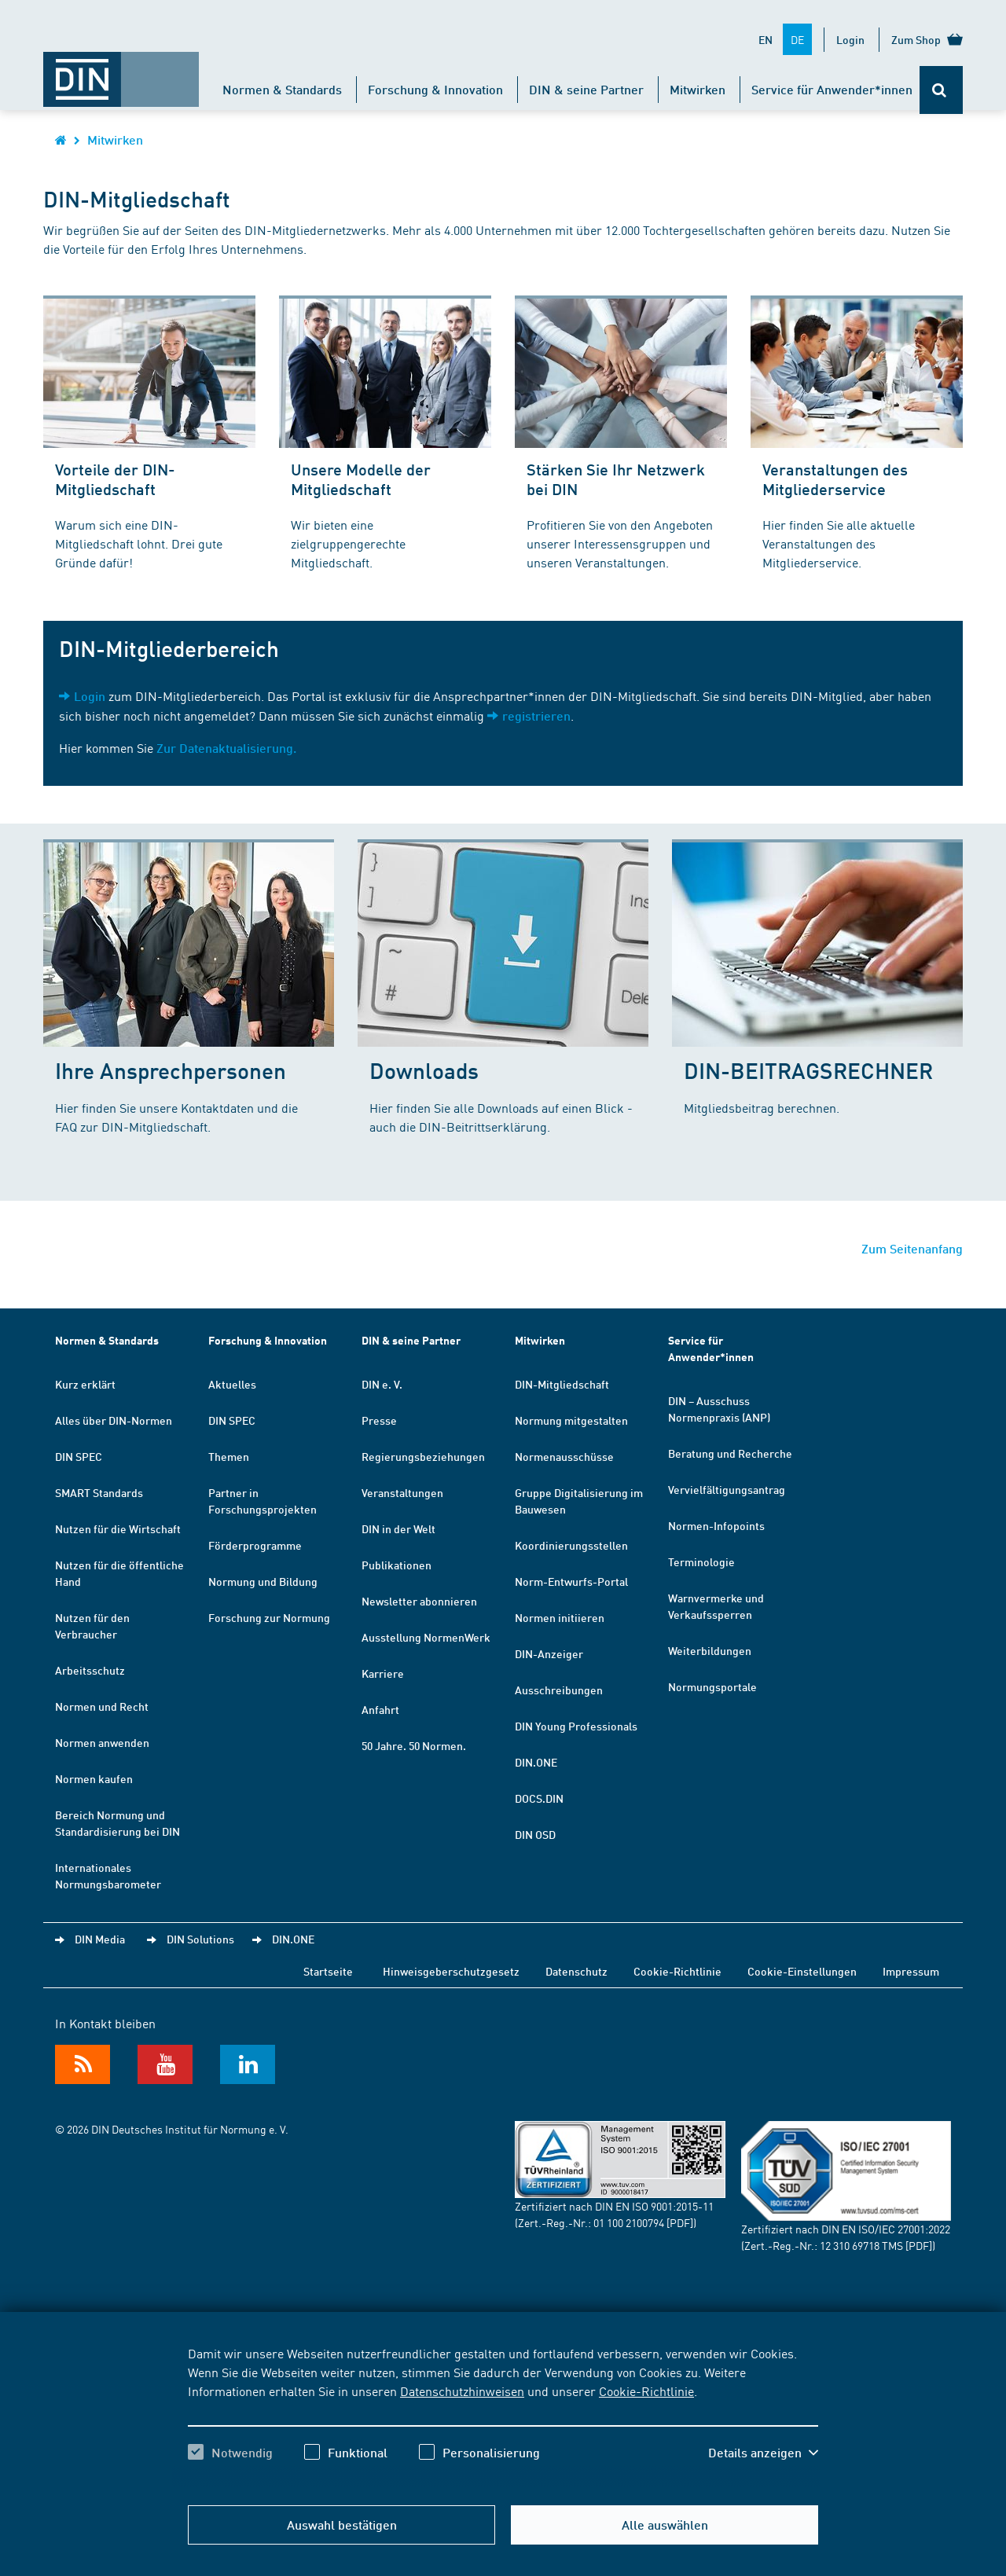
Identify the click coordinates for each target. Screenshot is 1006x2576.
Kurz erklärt (85, 1384)
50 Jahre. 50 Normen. (414, 1745)
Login (850, 39)
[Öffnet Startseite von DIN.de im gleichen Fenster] (121, 71)
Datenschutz (576, 1971)
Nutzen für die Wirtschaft (118, 1528)
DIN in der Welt (398, 1528)
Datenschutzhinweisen (462, 2390)
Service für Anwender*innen (831, 89)
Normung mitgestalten (571, 1420)
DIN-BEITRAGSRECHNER (808, 1070)
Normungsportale (712, 1686)
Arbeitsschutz (90, 1670)
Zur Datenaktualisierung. (226, 747)
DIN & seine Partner (586, 89)
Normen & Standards (282, 89)
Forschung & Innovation (435, 89)
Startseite (328, 1971)
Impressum (911, 1971)
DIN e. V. (382, 1384)
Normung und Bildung (263, 1581)
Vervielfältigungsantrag (726, 1489)
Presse (379, 1420)
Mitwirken (697, 89)
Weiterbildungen (709, 1650)
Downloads (424, 1070)
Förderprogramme (255, 1545)
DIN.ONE (536, 1762)
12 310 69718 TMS (861, 2245)
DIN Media (100, 1939)
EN (765, 39)
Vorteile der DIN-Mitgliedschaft (115, 479)
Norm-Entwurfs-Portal (571, 1581)
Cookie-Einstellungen (802, 1971)
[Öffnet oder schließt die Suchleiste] (941, 90)
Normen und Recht (102, 1706)
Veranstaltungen (402, 1492)
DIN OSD (535, 1834)
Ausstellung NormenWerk (426, 1637)
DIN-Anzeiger (549, 1653)
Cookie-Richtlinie (646, 2390)
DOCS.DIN (539, 1798)
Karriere (383, 1673)
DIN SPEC (78, 1456)
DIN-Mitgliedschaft (562, 1384)
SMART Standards (99, 1492)
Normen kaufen (94, 1778)
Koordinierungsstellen (571, 1545)
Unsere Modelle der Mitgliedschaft (361, 479)
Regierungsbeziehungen (423, 1456)
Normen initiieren (559, 1617)
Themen (228, 1456)
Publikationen (396, 1565)
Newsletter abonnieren (419, 1601)
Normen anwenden (102, 1742)
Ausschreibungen (559, 1689)
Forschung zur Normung (269, 1617)
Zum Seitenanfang (912, 1248)
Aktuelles (232, 1384)
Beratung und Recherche (730, 1453)
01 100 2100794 (628, 2222)
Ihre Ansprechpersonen (170, 1070)
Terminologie (701, 1561)
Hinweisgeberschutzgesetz (451, 1971)
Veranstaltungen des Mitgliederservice (835, 479)
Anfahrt (380, 1709)
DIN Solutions (200, 1939)
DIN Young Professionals (576, 1726)
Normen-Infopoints (716, 1525)
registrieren (536, 715)
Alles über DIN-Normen (113, 1420)
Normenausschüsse (564, 1456)
